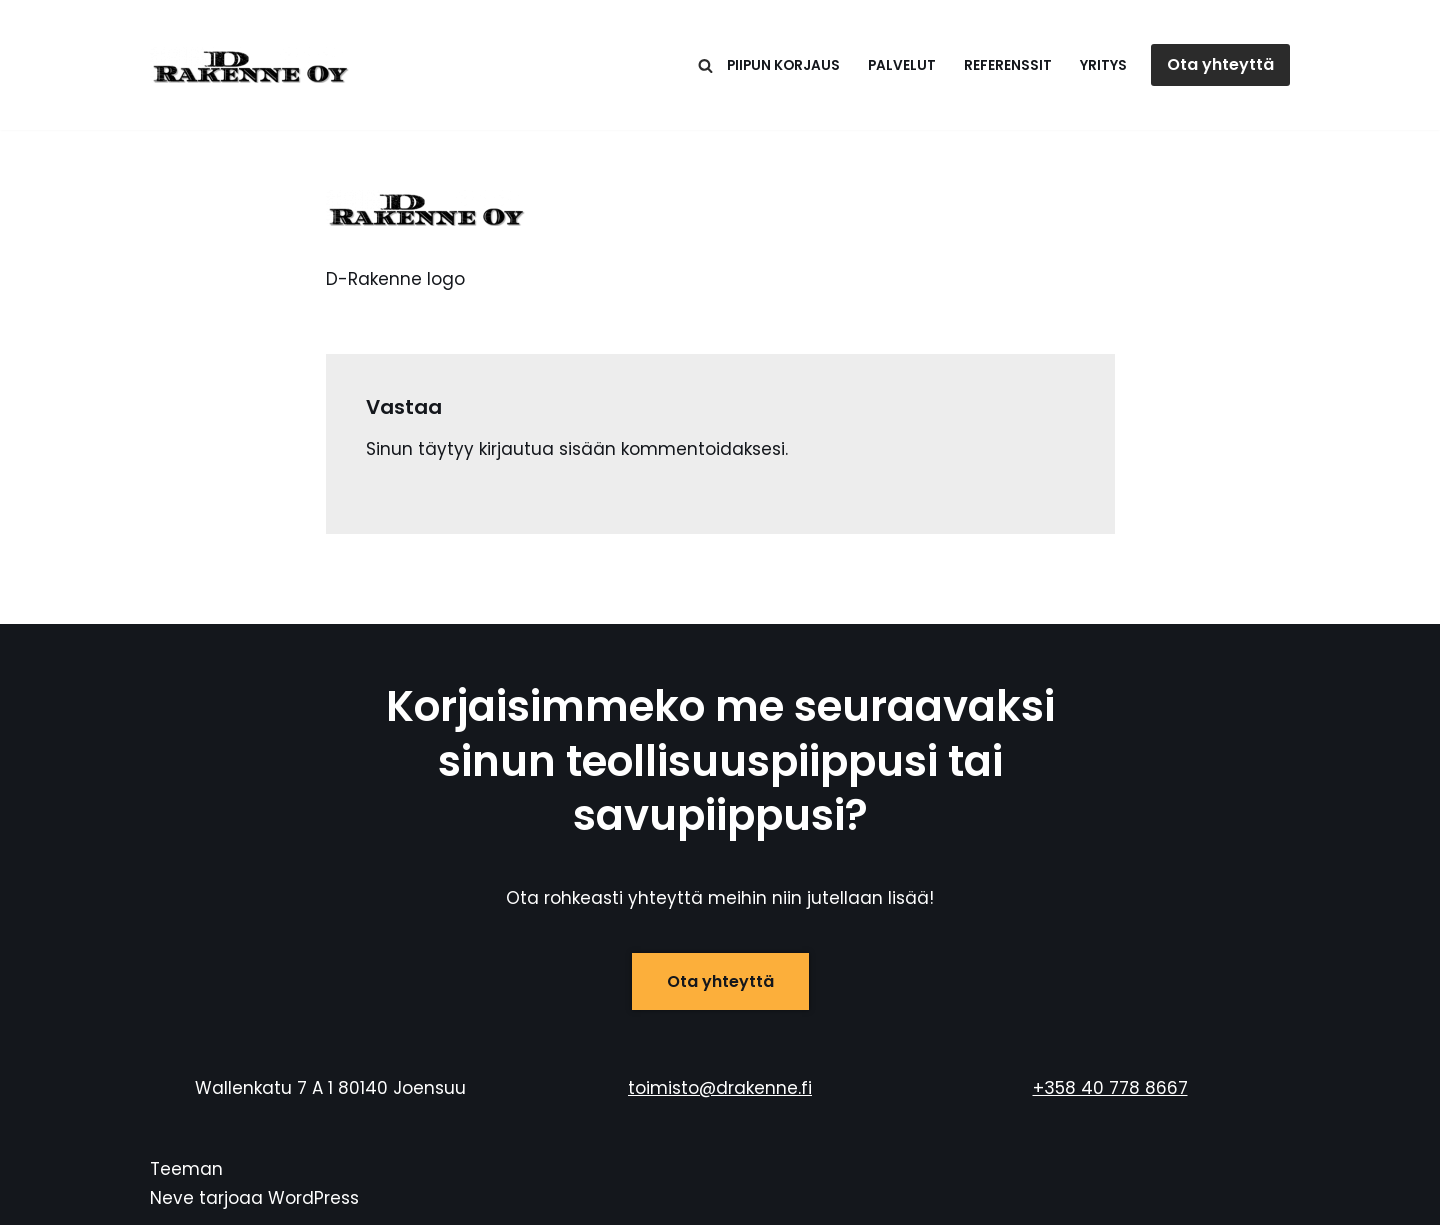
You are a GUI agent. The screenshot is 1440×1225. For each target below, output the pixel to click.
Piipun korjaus (783, 65)
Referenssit (1008, 65)
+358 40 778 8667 (1110, 1088)
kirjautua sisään (547, 449)
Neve (172, 1198)
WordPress (313, 1198)
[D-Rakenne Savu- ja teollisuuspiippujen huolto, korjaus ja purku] (250, 65)
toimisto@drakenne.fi (720, 1088)
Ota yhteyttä (1220, 64)
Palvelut (902, 65)
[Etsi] (705, 65)
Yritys (1103, 65)
